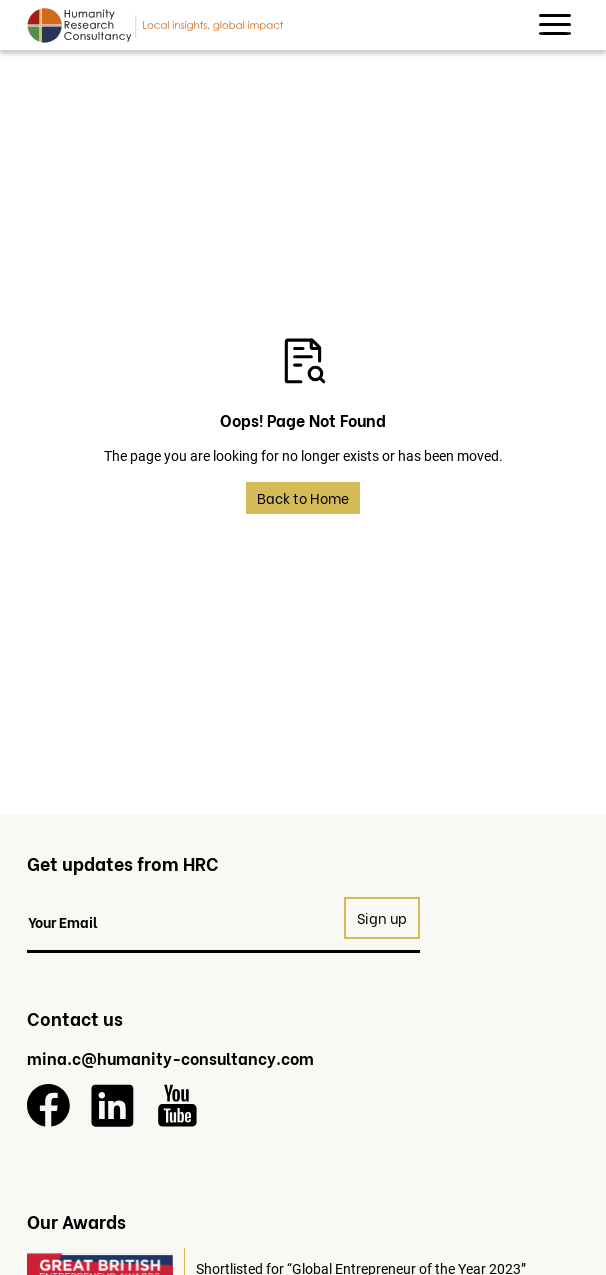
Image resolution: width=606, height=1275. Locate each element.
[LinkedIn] (112, 1105)
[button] (555, 25)
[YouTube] (177, 1105)
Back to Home (303, 497)
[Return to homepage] (155, 25)
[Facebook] (48, 1105)
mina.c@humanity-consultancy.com (170, 1057)
